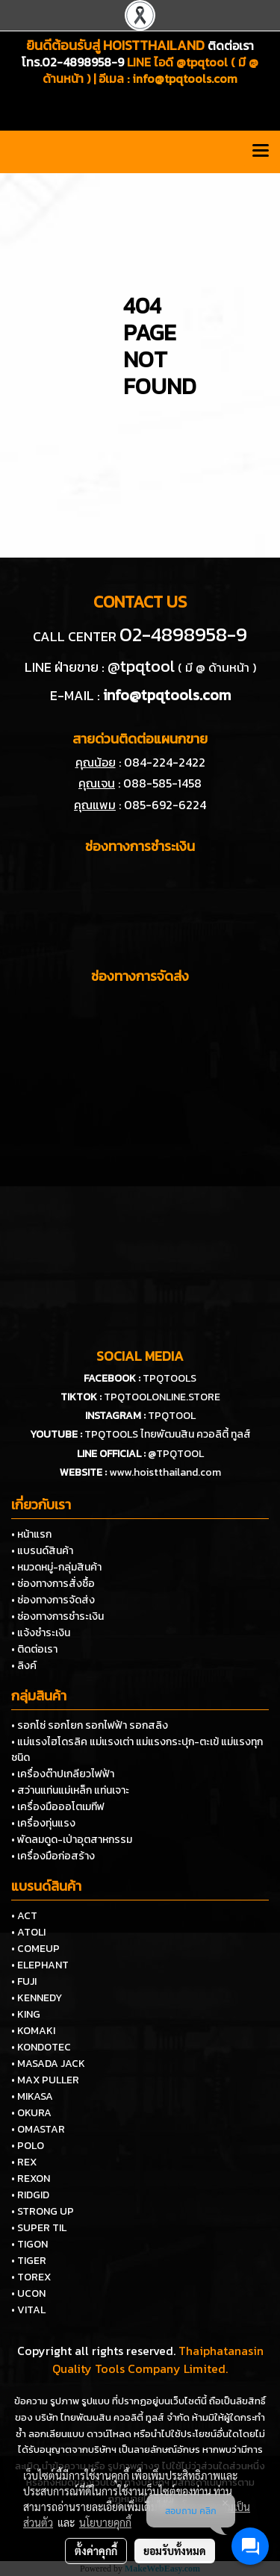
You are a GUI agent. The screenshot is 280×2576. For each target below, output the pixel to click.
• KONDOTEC (41, 2047)
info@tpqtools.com (184, 78)
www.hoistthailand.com (165, 1472)
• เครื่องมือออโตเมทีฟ (58, 1807)
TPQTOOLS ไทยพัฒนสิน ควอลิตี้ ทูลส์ (167, 1434)
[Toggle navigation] (260, 151)
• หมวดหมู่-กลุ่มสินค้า (56, 1567)
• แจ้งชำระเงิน (40, 1633)
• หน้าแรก (31, 1534)
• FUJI (24, 1981)
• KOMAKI (33, 2031)
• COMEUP (35, 1948)
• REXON (30, 2178)
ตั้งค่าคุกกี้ (96, 2550)
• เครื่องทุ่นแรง (43, 1823)
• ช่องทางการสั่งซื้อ (53, 1583)
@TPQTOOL (176, 1454)
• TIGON (29, 2244)
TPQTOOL (172, 1415)
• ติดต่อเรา (34, 1649)
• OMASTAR (38, 2129)
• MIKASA (32, 2096)
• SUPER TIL (38, 2228)
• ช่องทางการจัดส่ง (53, 1600)
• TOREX (31, 2277)
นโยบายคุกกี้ (105, 2522)
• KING (25, 2014)
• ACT (24, 1916)
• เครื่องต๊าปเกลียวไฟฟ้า (62, 1774)
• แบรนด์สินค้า (42, 1551)
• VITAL (28, 2310)
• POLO (27, 2146)
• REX (24, 2162)
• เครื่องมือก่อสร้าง (53, 1856)
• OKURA (31, 2113)
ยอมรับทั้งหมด (174, 2550)
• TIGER (28, 2260)
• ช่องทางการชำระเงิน (57, 1616)
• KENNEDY (36, 1998)
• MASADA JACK (48, 2063)
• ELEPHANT (40, 1965)
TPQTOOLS (169, 1378)
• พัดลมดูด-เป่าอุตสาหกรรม (71, 1839)
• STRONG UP (42, 2211)
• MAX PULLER (45, 2080)
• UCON (28, 2293)
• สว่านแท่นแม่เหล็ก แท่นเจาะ (70, 1790)
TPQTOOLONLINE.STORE (162, 1397)
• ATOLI (28, 1932)
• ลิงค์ (24, 1666)
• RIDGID (30, 2195)
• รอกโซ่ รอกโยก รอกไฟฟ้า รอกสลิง (89, 1725)
